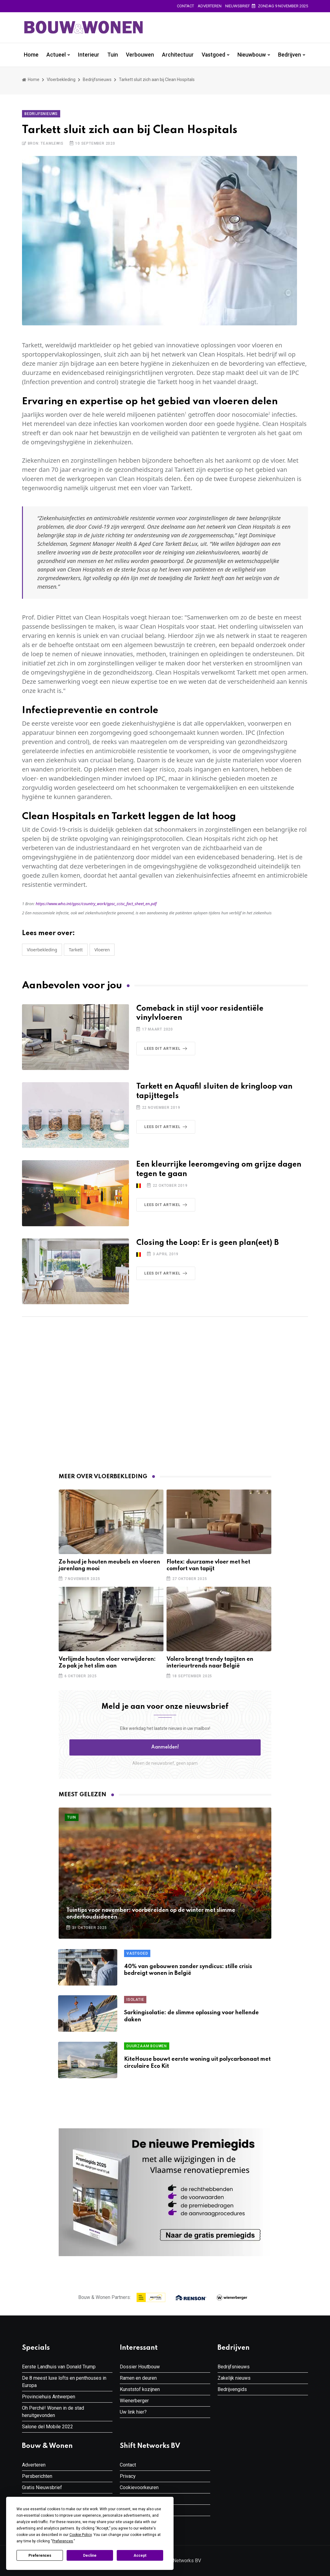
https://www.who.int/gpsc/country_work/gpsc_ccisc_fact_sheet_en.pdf (96, 903)
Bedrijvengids (232, 2389)
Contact (185, 6)
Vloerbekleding (61, 79)
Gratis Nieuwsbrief (42, 2487)
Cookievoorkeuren (139, 2487)
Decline (90, 2555)
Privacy (128, 2476)
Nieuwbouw (251, 55)
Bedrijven (289, 55)
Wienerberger (134, 2401)
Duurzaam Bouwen (147, 2046)
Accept (140, 2555)
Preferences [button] (62, 2541)
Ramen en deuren (138, 2378)
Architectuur (178, 55)
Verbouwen (140, 55)
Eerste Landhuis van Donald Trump (59, 2367)
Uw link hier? (133, 2412)
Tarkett (76, 950)
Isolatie (135, 1999)
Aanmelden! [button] (165, 1747)
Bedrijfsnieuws (97, 79)
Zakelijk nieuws (234, 2378)
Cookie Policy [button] (80, 2535)
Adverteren (210, 6)
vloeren (102, 950)
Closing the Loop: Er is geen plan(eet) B (207, 1243)
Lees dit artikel (166, 1048)
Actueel (56, 55)
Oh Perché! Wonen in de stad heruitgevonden (53, 2411)
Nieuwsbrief (237, 6)
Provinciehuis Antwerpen (48, 2397)
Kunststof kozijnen (140, 2389)
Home (31, 55)
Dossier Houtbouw (140, 2367)
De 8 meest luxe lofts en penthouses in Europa (64, 2381)
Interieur (88, 55)
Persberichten (37, 2476)
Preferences (39, 2555)
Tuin (112, 55)
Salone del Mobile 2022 (47, 2427)
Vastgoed (213, 55)
